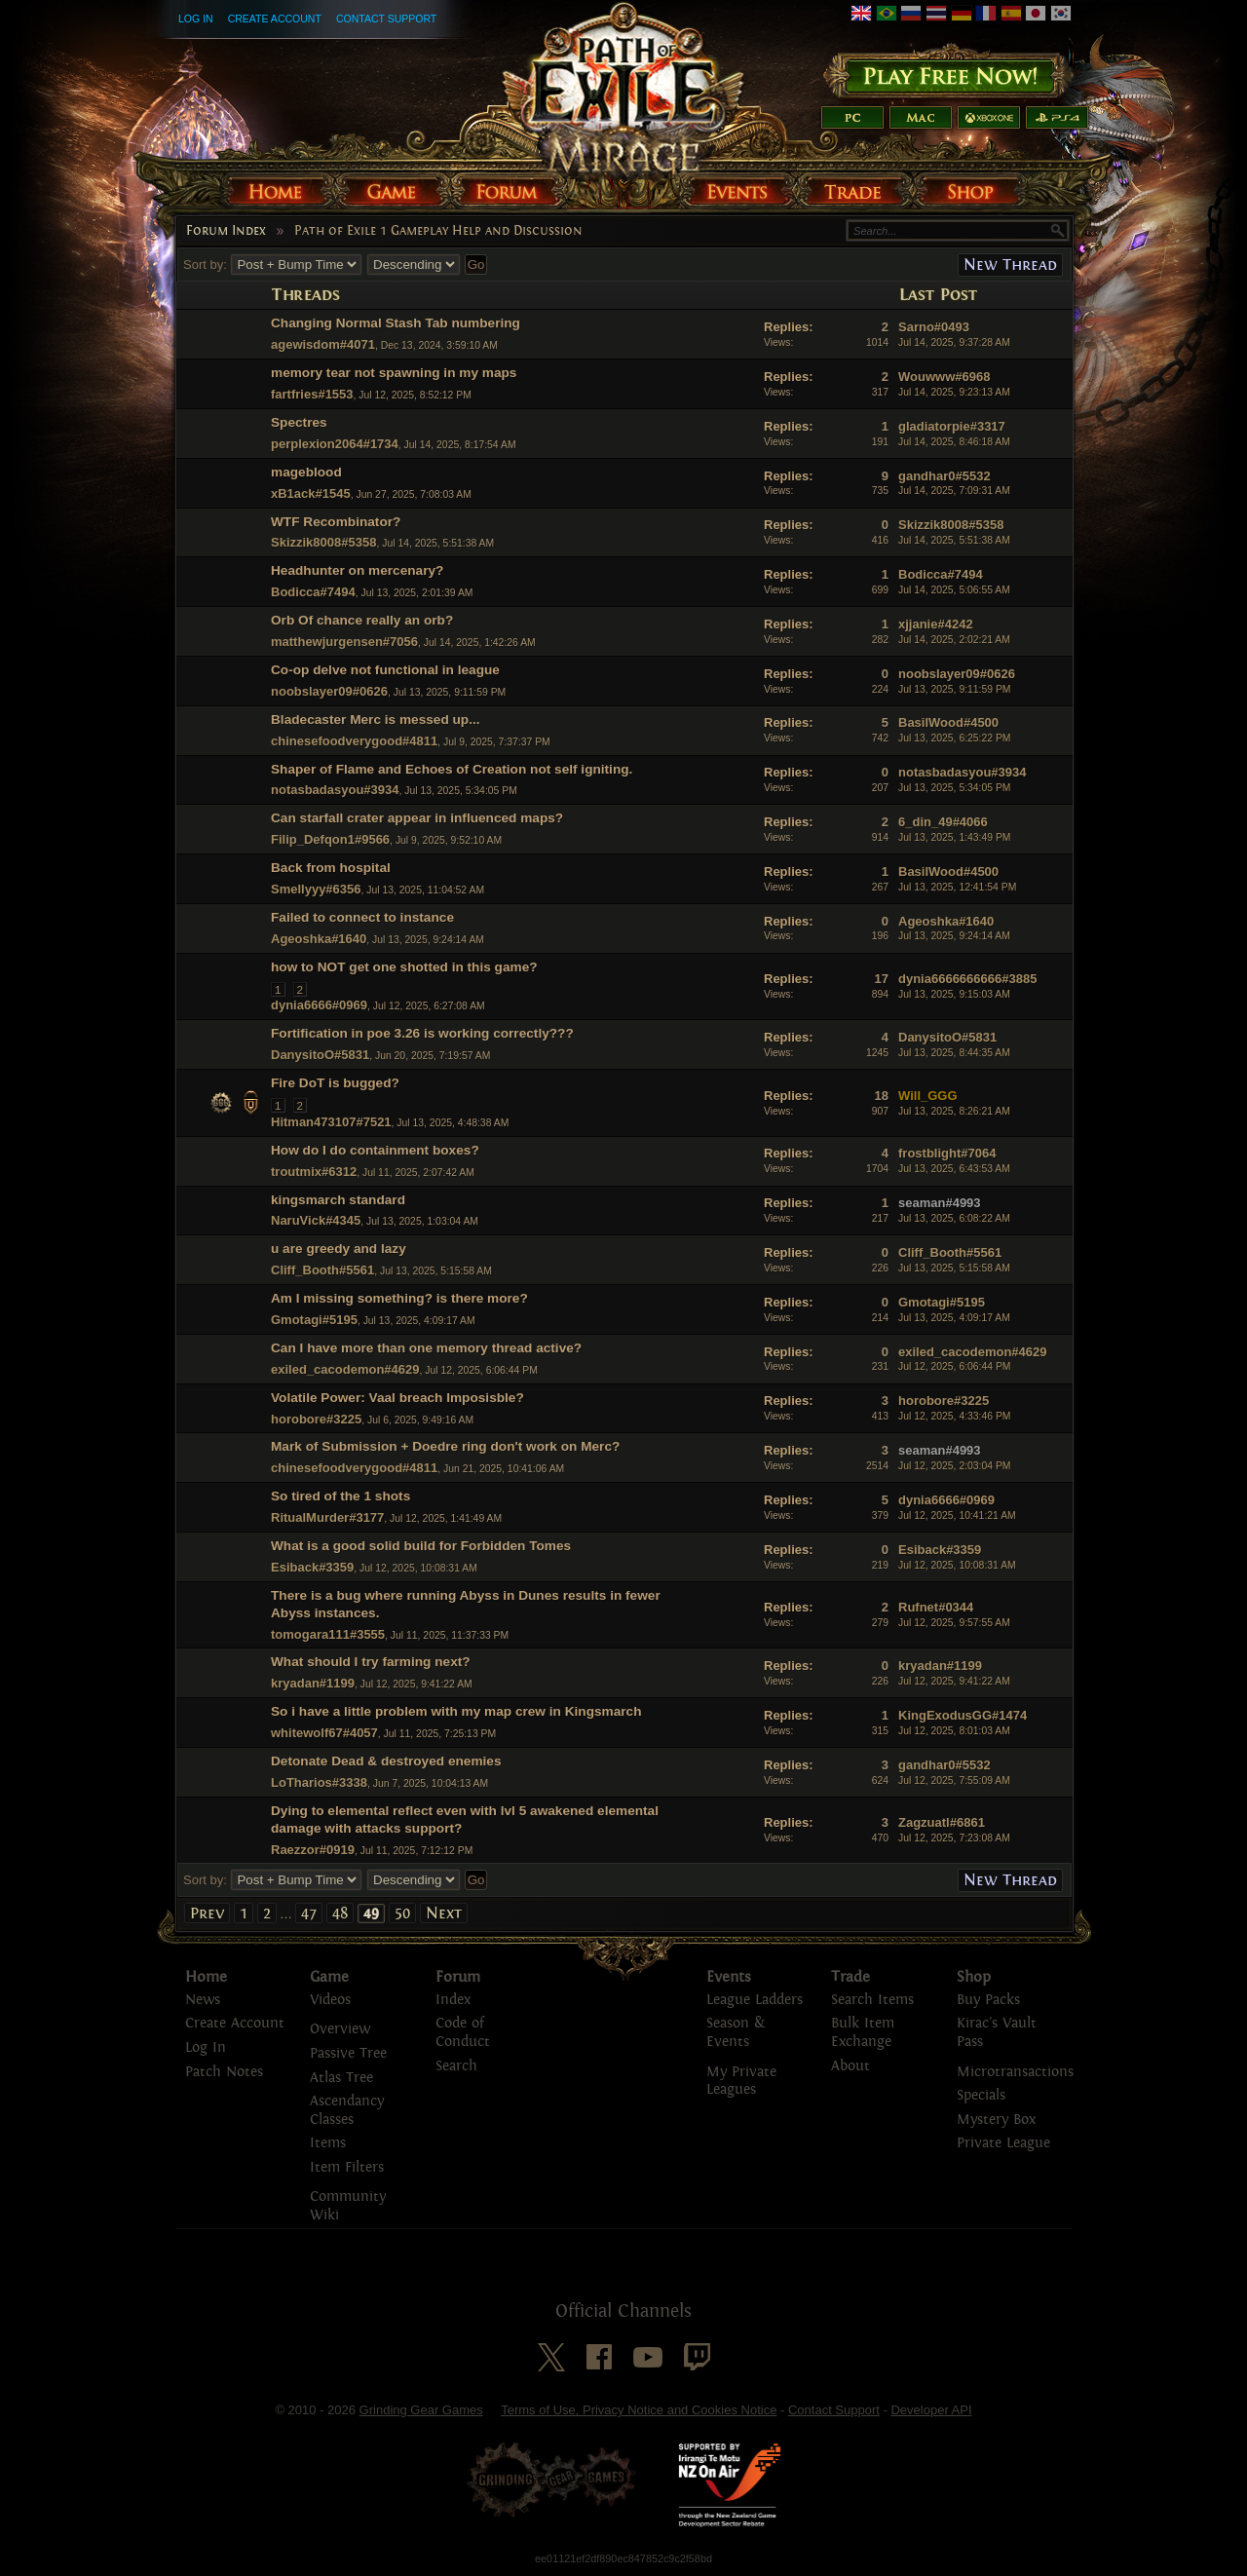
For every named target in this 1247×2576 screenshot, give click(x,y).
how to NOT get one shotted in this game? (404, 967)
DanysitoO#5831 (320, 1054)
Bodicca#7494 (313, 592)
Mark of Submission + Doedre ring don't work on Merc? (445, 1446)
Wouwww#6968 (944, 376)
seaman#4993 (939, 1202)
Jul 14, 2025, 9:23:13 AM (954, 392)
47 (309, 1913)
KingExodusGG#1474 (962, 1715)
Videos (330, 1999)
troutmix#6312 (314, 1171)
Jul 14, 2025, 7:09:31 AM (954, 490)
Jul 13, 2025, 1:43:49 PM (954, 837)
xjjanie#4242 (935, 624)
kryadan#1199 (313, 1683)
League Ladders (754, 1999)
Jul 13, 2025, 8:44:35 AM (954, 1052)
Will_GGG (928, 1095)
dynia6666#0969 (319, 1005)
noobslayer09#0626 (329, 691)
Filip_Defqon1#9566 (330, 839)
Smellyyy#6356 (316, 889)
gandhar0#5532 (944, 476)
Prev (207, 1913)
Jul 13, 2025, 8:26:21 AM (954, 1111)
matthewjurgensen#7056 (344, 641)
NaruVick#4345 (315, 1220)
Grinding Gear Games (421, 2410)
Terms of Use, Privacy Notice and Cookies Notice (638, 2410)
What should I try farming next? (371, 1661)
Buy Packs (988, 1999)
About (850, 2066)
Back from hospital (331, 867)
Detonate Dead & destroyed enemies (386, 1761)
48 (340, 1913)
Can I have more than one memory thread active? (426, 1348)
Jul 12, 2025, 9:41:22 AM (954, 1681)
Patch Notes (224, 2072)
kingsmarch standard (338, 1200)
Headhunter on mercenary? (357, 570)
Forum (457, 1977)
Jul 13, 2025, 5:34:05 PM (954, 787)
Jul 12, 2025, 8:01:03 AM (954, 1730)
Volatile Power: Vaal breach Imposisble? (397, 1397)
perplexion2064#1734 (334, 443)
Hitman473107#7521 (331, 1122)
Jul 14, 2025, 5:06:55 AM (954, 590)
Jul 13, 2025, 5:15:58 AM (954, 1268)
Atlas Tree (341, 2077)
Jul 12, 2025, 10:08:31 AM (957, 1565)
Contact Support (386, 18)
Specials (981, 2095)
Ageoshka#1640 (318, 938)
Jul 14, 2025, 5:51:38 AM (954, 540)
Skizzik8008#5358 (323, 542)
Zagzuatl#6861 (941, 1822)
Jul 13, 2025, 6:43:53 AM (954, 1168)
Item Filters (347, 2167)
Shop (974, 1977)
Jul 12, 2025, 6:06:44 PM (954, 1366)
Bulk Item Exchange (862, 2032)
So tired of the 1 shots (340, 1496)
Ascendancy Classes (347, 2110)
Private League (1003, 2143)
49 (371, 1913)
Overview (340, 2029)
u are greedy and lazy (338, 1248)
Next (444, 1913)
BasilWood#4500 (948, 722)
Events (728, 1977)
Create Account (274, 18)
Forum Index (226, 231)
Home (206, 1977)
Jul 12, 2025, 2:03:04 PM (954, 1465)
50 (402, 1913)
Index (453, 1999)
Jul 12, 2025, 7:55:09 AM (954, 1780)
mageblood (306, 472)
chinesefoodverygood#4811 (354, 741)
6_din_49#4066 (943, 821)
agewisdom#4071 (323, 344)
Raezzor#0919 (313, 1849)
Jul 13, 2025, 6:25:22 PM (954, 738)
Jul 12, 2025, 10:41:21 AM (957, 1515)
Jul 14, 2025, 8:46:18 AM (954, 441)
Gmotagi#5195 (314, 1319)
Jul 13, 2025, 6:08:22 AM (954, 1218)
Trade (850, 1977)
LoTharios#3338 (319, 1782)
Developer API (930, 2410)
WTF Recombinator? (335, 521)
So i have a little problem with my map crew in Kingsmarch (456, 1711)
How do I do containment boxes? (375, 1150)
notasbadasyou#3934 (335, 789)
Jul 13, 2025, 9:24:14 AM (954, 935)
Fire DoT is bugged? (335, 1083)
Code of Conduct (462, 2032)
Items (328, 2143)
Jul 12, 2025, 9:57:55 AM (954, 1622)
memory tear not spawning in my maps (393, 372)
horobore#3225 (316, 1419)
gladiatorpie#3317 (951, 426)
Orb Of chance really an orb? (362, 620)
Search (456, 2066)
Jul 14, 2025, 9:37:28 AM (954, 342)
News (202, 1999)
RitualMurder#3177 (327, 1517)
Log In (195, 18)
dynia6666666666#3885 (967, 978)
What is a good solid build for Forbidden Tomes (421, 1545)
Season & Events (735, 2032)
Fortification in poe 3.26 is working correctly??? (422, 1033)
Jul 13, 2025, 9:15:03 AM (954, 994)
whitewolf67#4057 (324, 1732)
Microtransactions (1015, 2072)
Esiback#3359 (312, 1567)
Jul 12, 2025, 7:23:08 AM (954, 1838)
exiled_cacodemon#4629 (345, 1369)
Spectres (299, 422)
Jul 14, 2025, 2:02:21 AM (954, 639)
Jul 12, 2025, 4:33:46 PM (954, 1416)
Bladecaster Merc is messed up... (375, 719)
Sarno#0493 (933, 327)
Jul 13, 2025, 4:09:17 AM (954, 1317)
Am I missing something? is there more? (399, 1298)
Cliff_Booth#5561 (322, 1270)
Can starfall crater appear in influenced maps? (417, 818)
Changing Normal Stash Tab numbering (395, 323)
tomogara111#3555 (328, 1634)
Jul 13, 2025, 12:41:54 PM (957, 887)
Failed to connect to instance (362, 917)
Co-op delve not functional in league (385, 670)
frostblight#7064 (947, 1153)
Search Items (872, 1999)
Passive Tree (348, 2053)
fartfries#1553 (312, 394)
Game (329, 1977)
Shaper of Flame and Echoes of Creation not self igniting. (451, 769)
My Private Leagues (741, 2081)
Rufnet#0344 (935, 1607)
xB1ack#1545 (311, 493)
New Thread (1010, 264)
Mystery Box (996, 2119)
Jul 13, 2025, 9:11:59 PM (954, 689)
